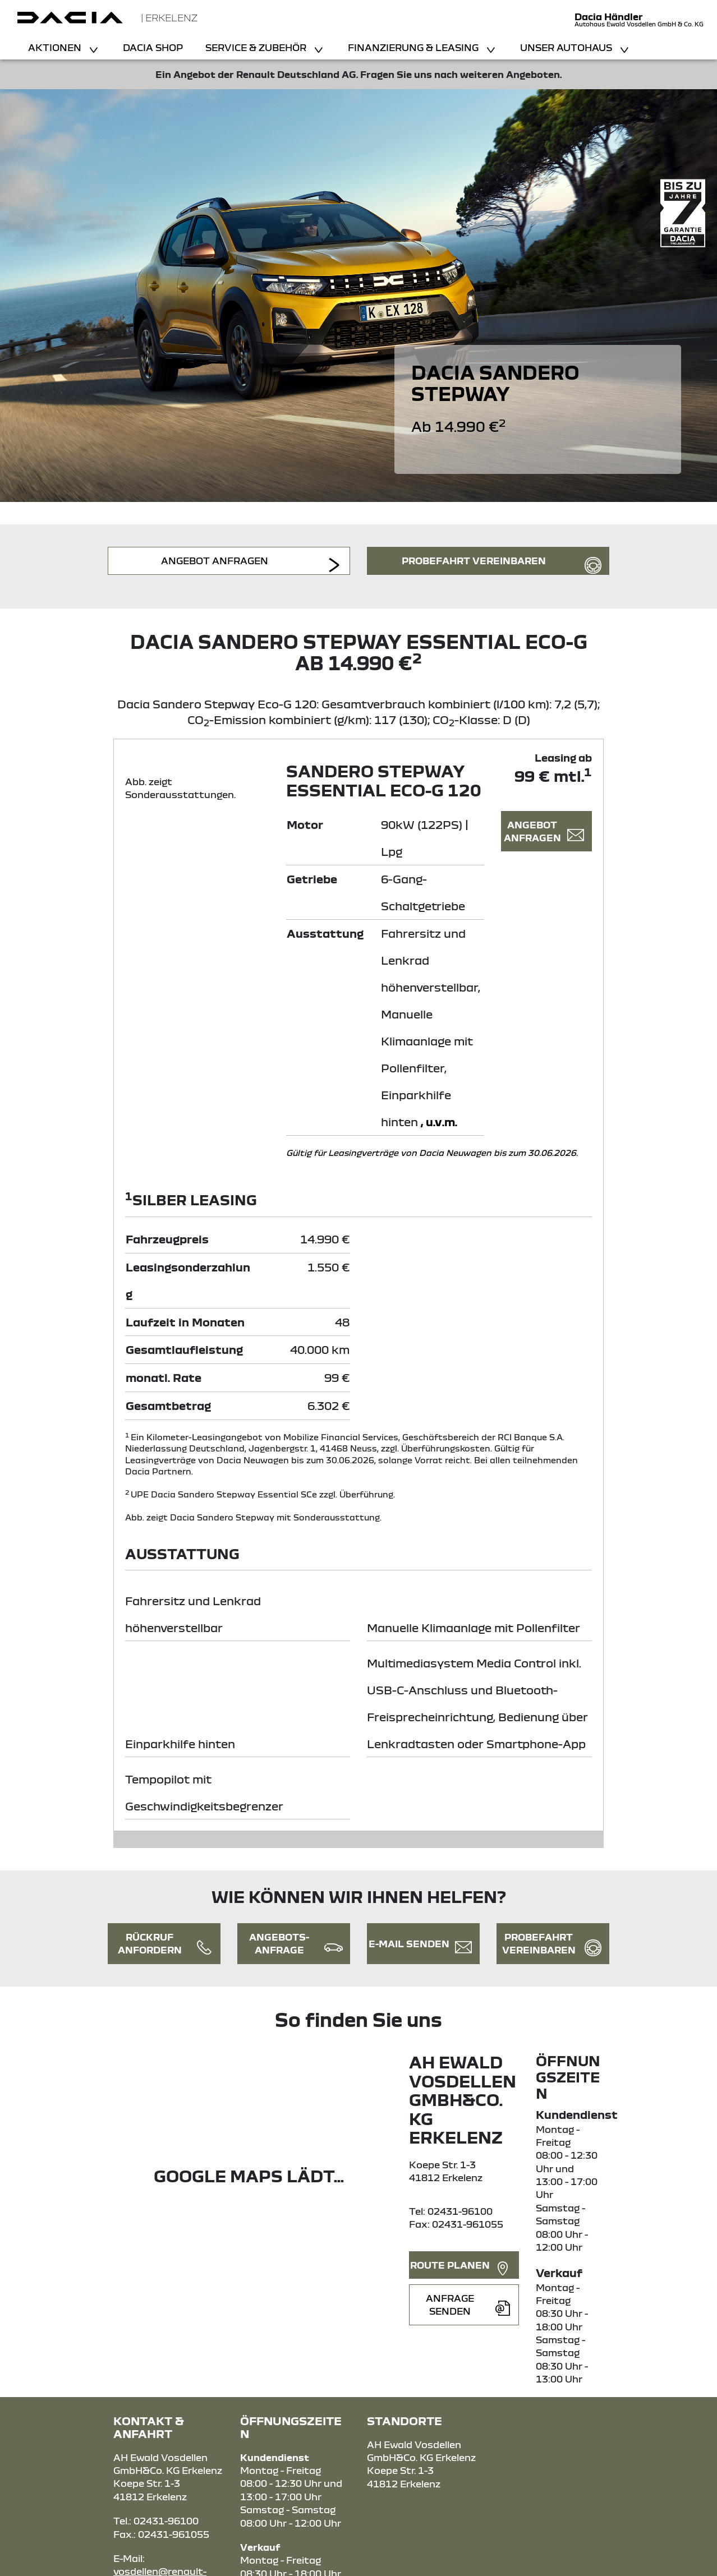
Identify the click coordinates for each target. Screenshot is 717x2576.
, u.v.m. (439, 1121)
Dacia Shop (153, 47)
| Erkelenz (169, 17)
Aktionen (56, 47)
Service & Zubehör (257, 47)
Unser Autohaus (567, 47)
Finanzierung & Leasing (414, 47)
